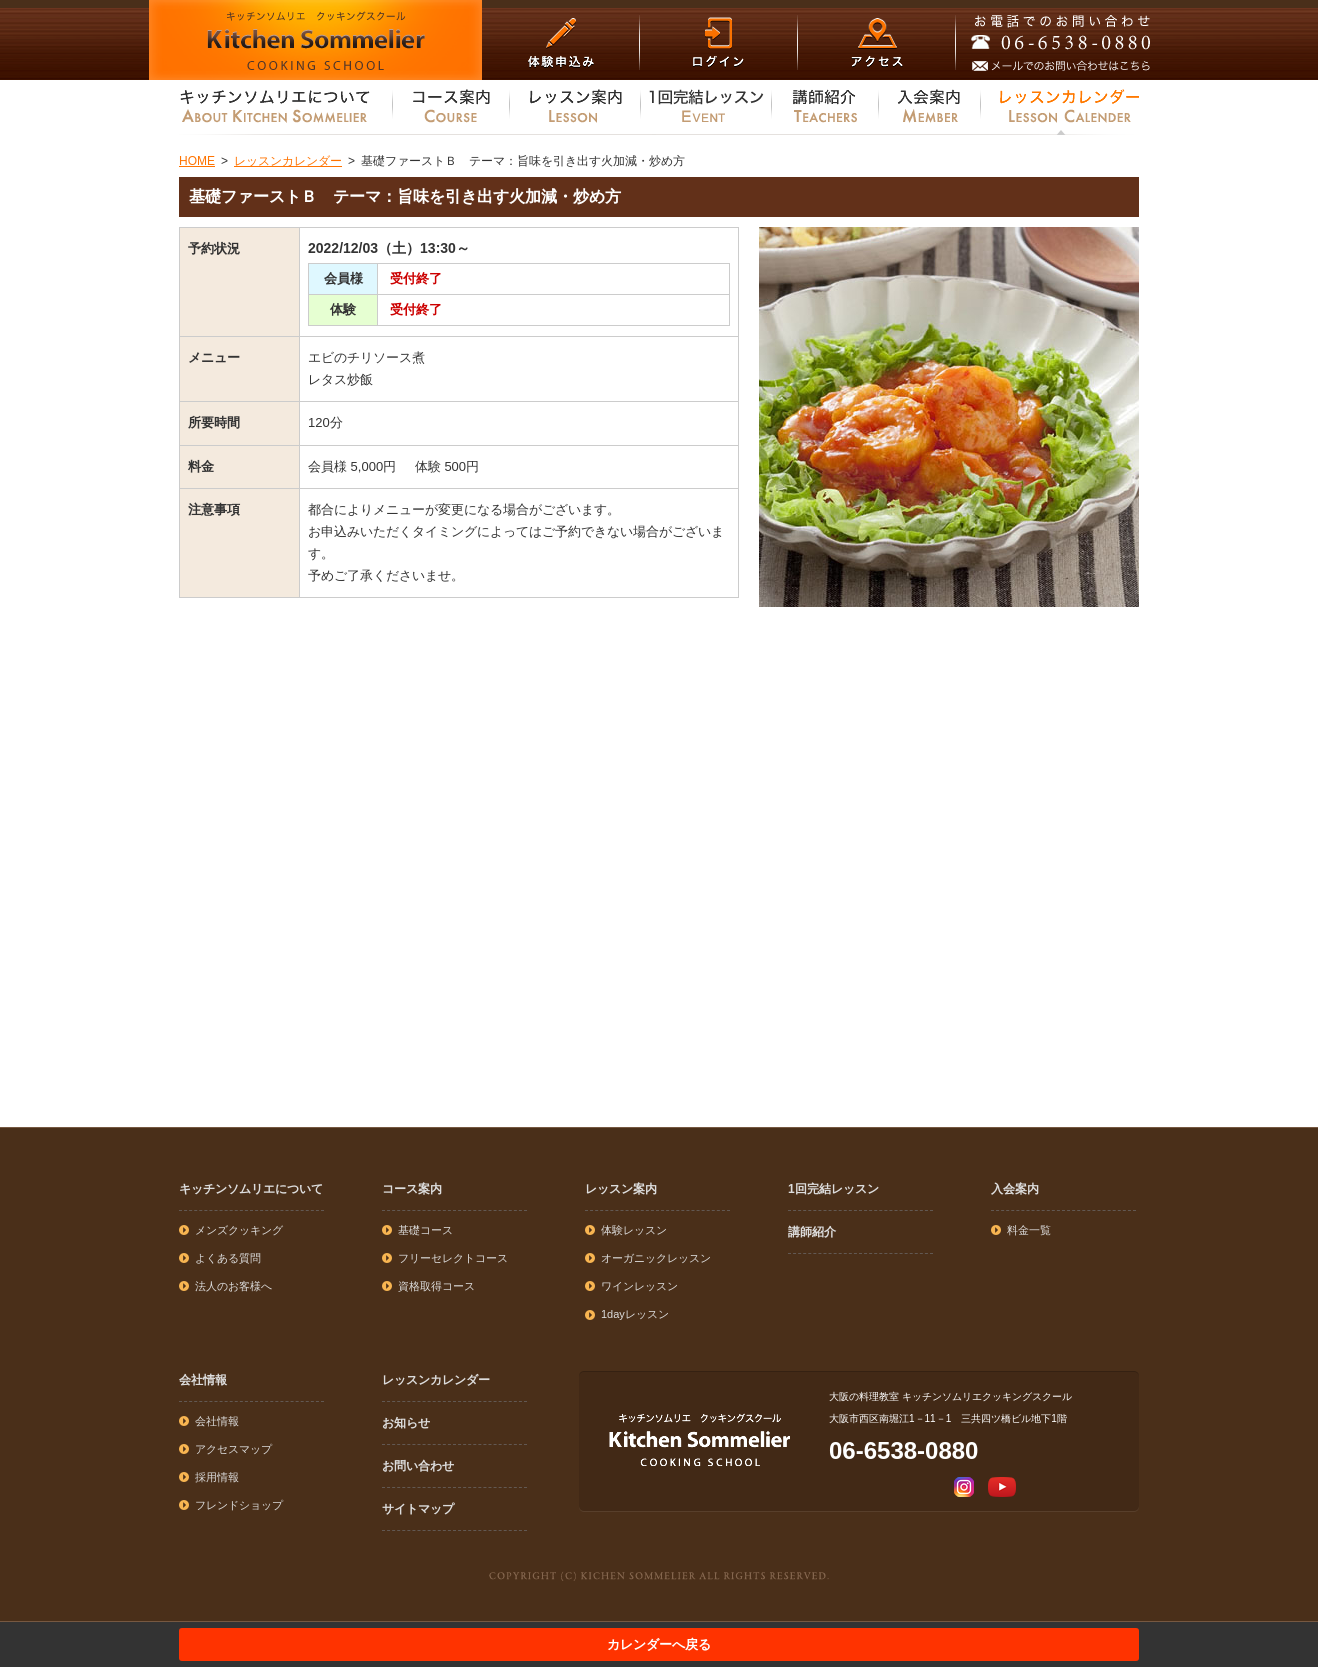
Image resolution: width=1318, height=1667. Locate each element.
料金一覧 (1029, 1230)
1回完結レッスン (833, 1189)
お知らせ (406, 1423)
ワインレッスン (639, 1286)
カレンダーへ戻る (659, 1644)
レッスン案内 (621, 1189)
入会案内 (1015, 1189)
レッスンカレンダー (436, 1380)
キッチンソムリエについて (251, 1189)
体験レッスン (634, 1230)
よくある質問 (228, 1258)
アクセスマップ (233, 1449)
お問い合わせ (418, 1466)
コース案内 (412, 1189)
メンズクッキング (239, 1230)
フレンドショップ (239, 1505)
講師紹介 (812, 1232)
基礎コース (425, 1230)
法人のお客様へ (233, 1286)
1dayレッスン (635, 1314)
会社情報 (203, 1380)
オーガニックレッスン (656, 1258)
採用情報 (217, 1477)
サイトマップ (418, 1509)
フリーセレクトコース (453, 1258)
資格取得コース (436, 1286)
